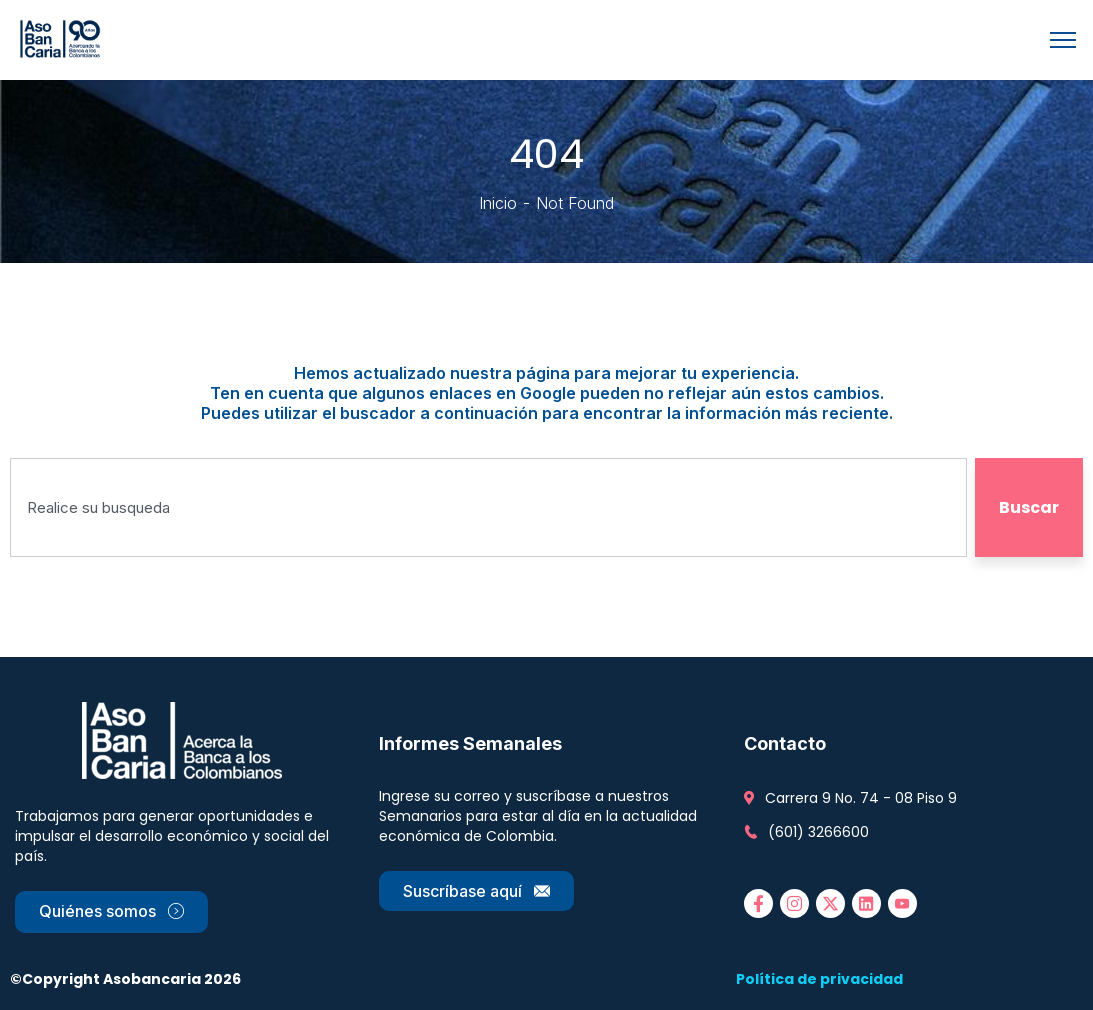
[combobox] (488, 507)
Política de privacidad (819, 979)
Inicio (498, 203)
